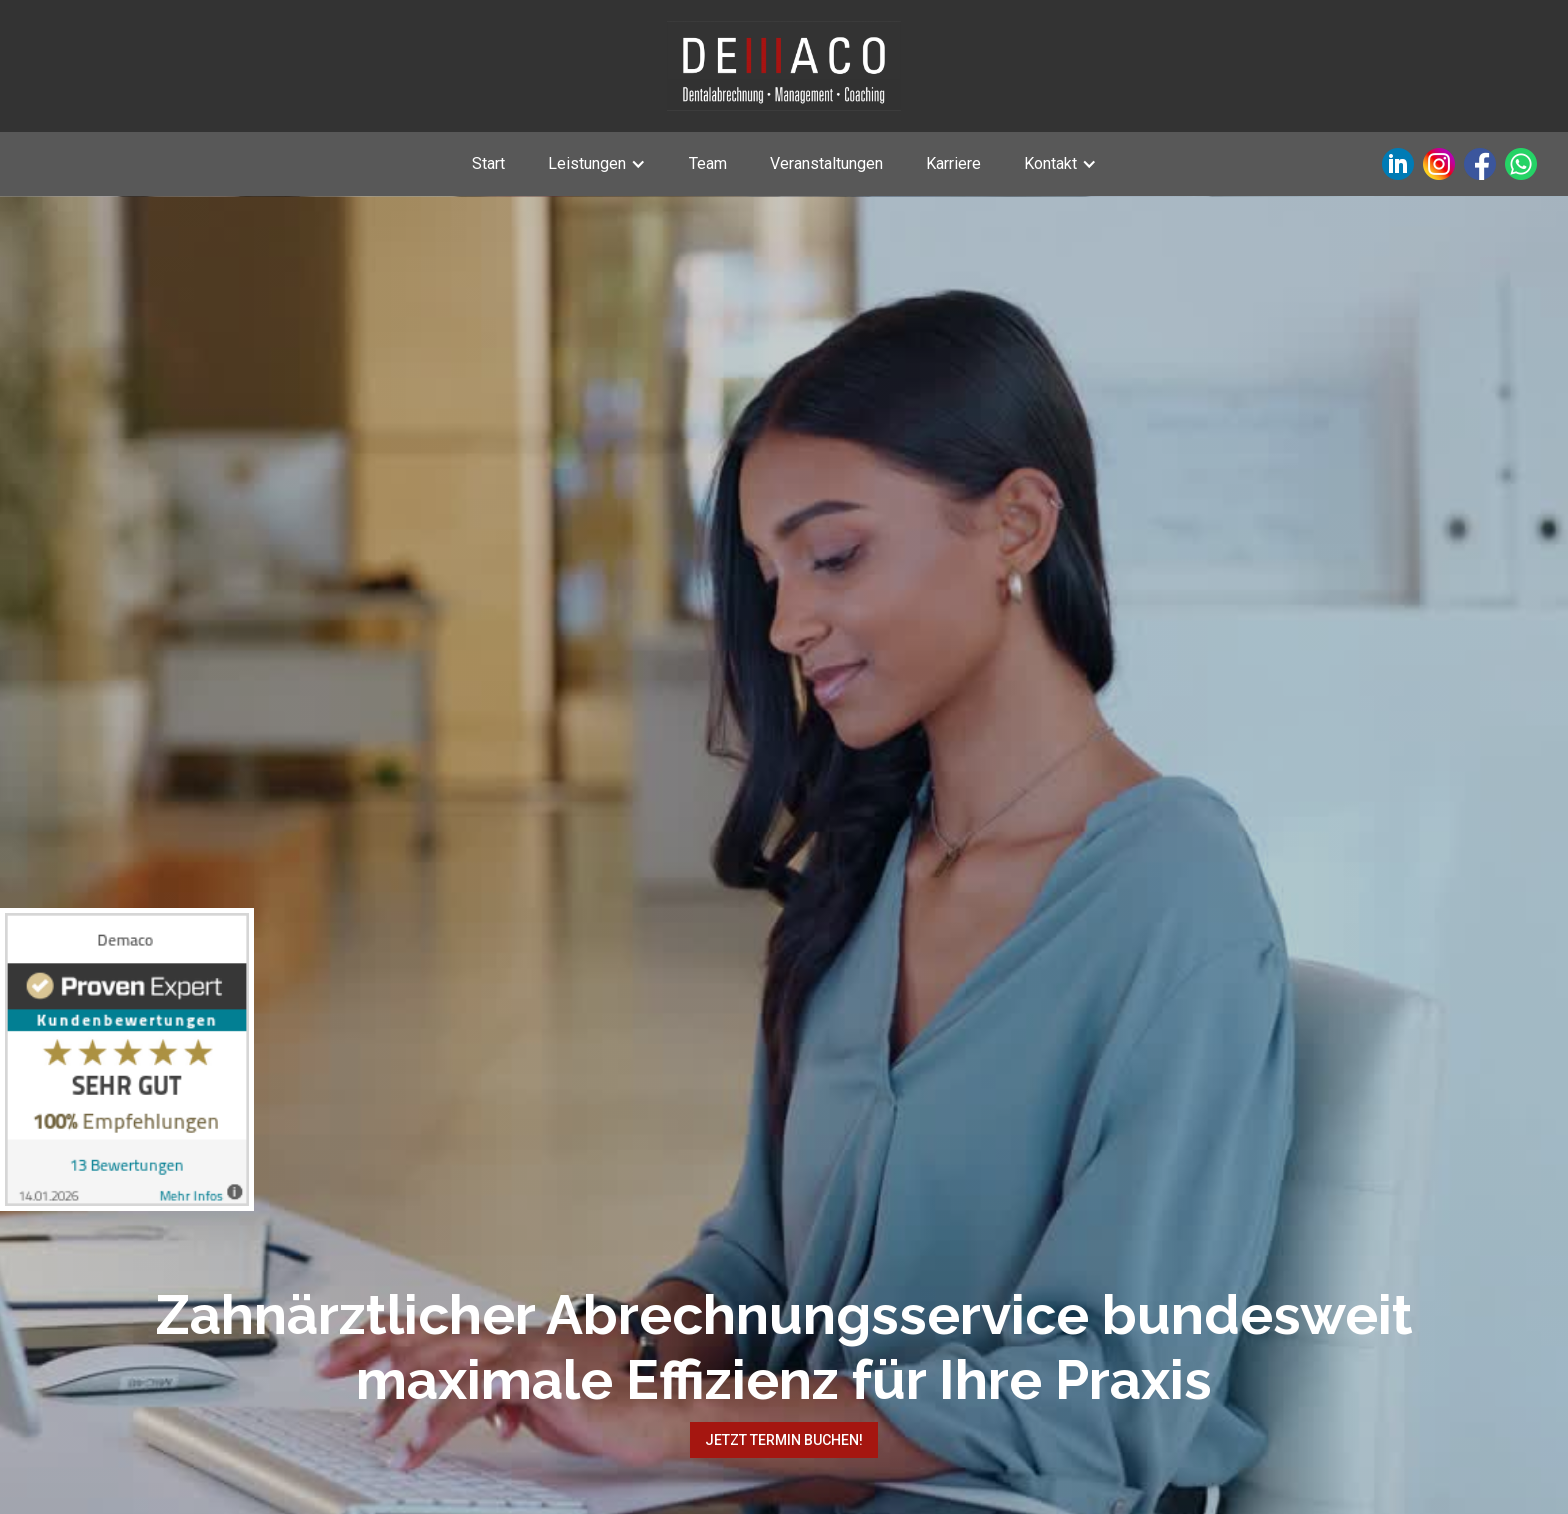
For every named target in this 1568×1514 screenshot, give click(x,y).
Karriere (953, 163)
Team (708, 163)
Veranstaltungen (826, 163)
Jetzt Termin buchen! (784, 1440)
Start (488, 163)
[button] (597, 164)
